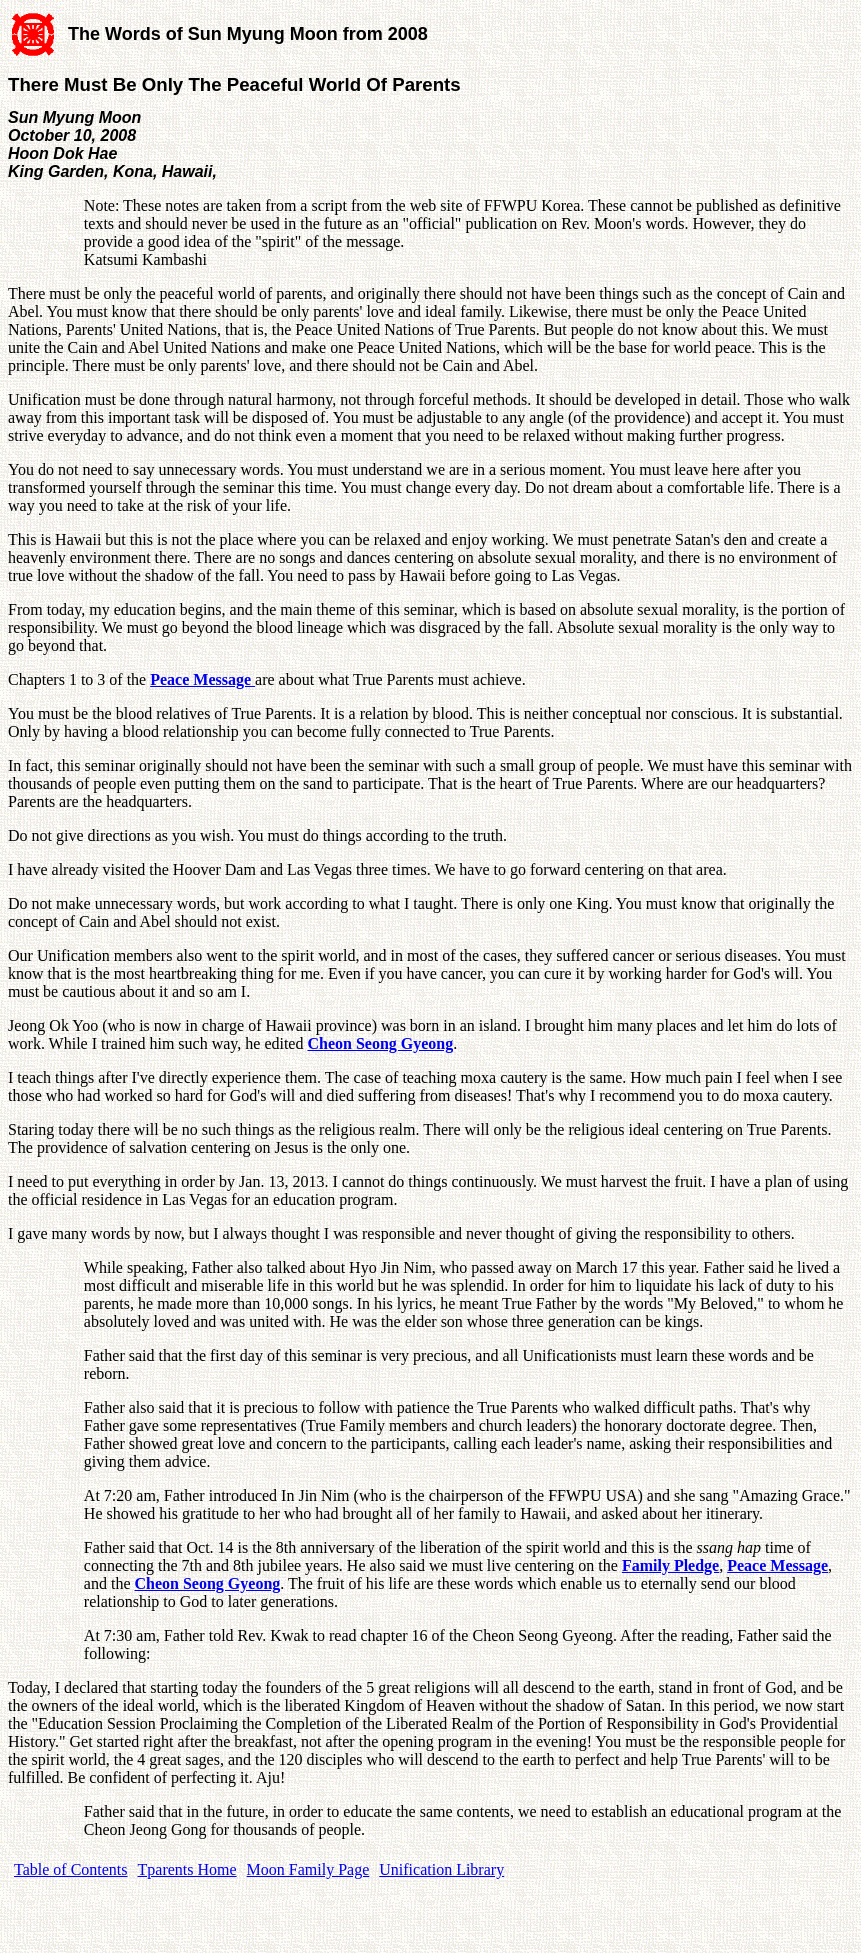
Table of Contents (71, 1869)
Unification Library (441, 1869)
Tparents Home (187, 1869)
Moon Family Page (308, 1869)
